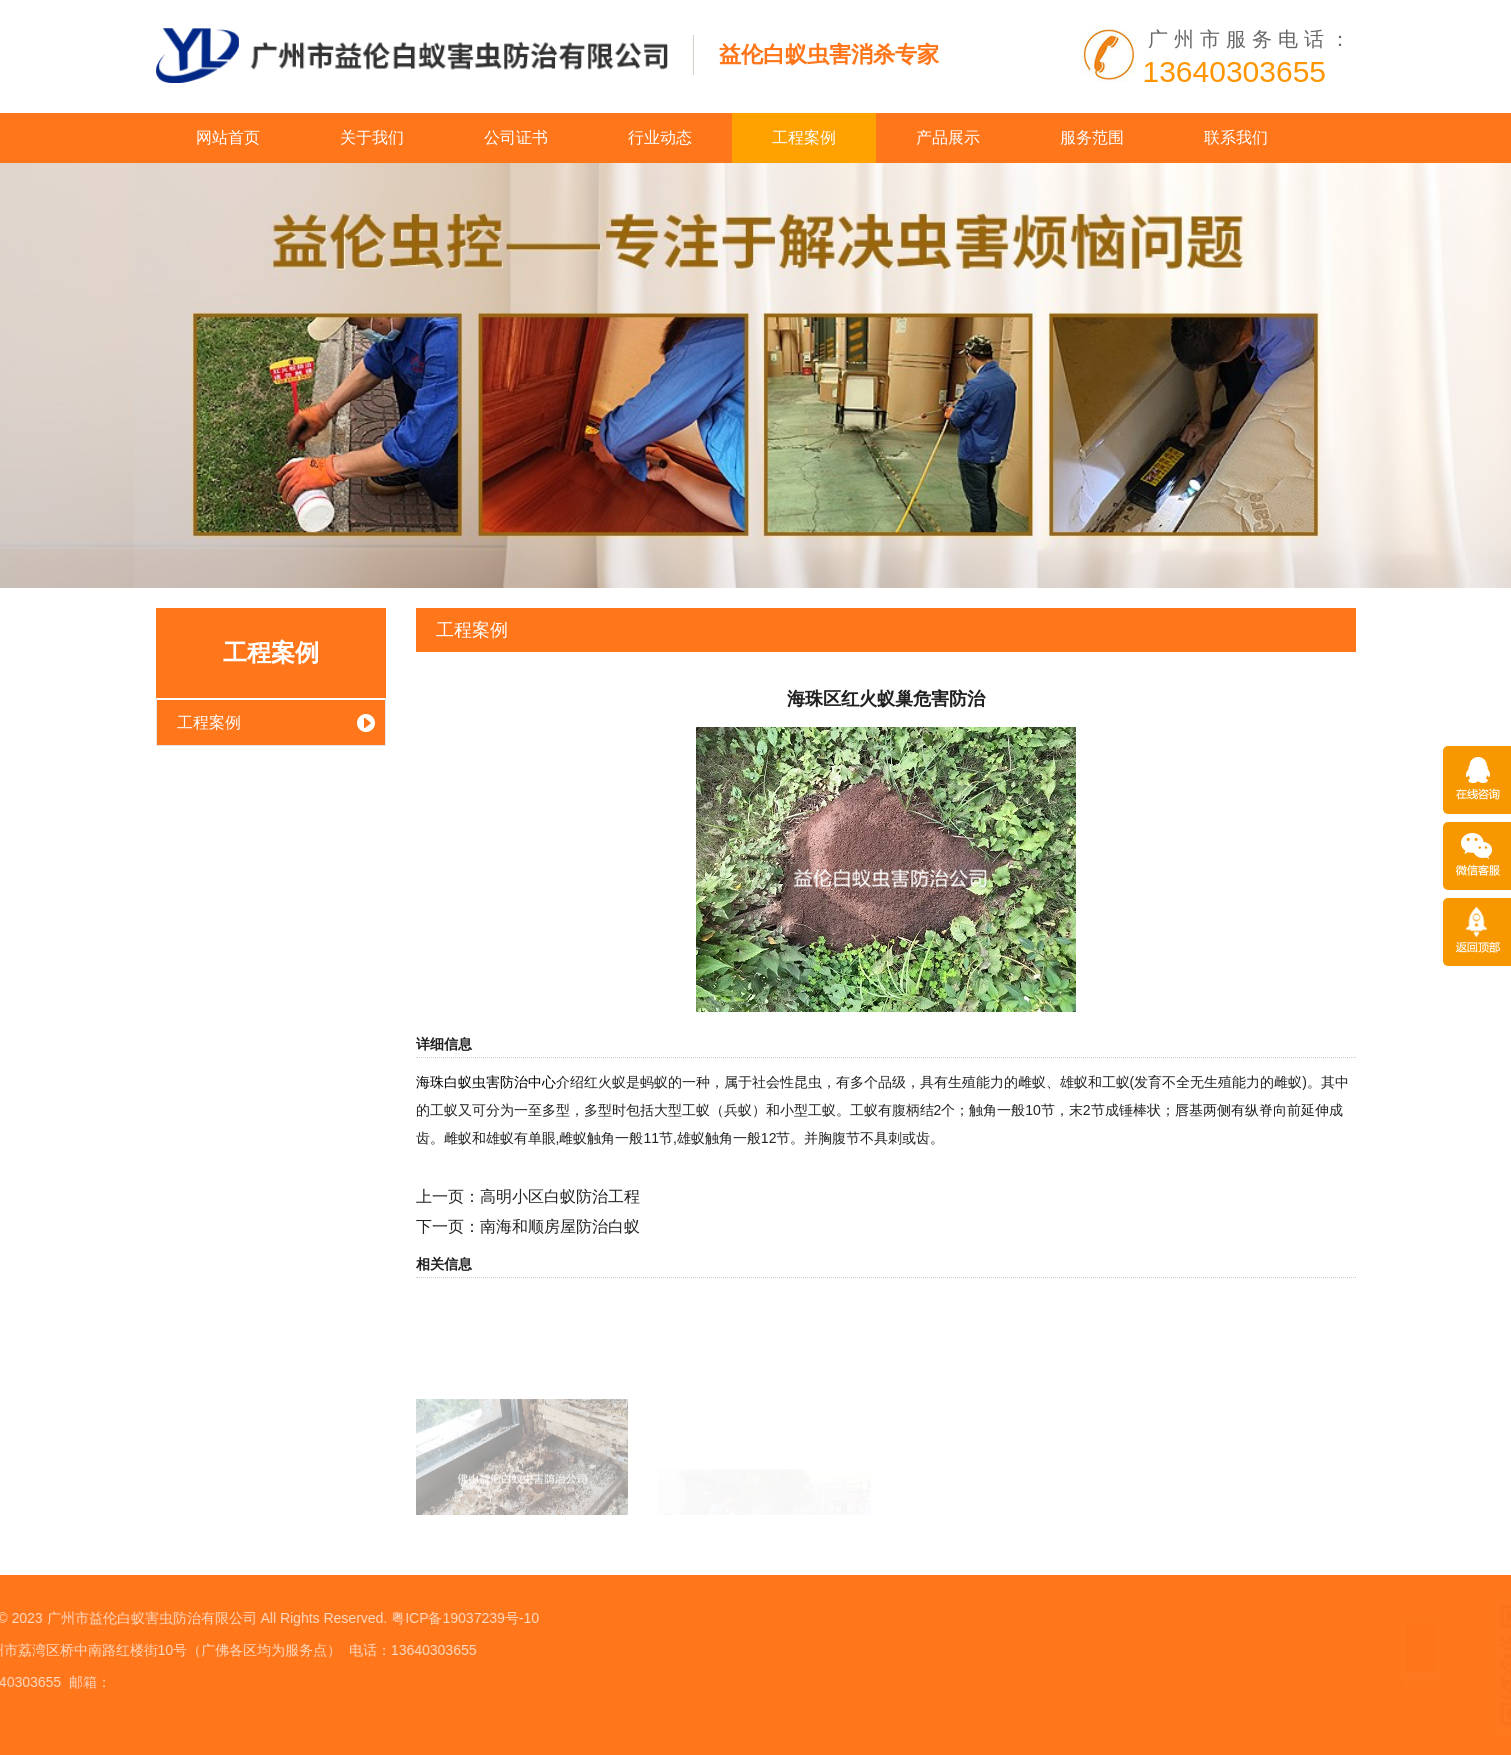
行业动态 (660, 137)
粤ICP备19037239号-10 (229, 1618)
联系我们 (1236, 137)
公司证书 (516, 137)
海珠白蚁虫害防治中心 (486, 1082)
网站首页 (228, 137)
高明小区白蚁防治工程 (560, 1196)
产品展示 (948, 137)
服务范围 (1092, 137)
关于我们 (372, 137)
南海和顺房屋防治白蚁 (560, 1226)
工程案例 (804, 137)
